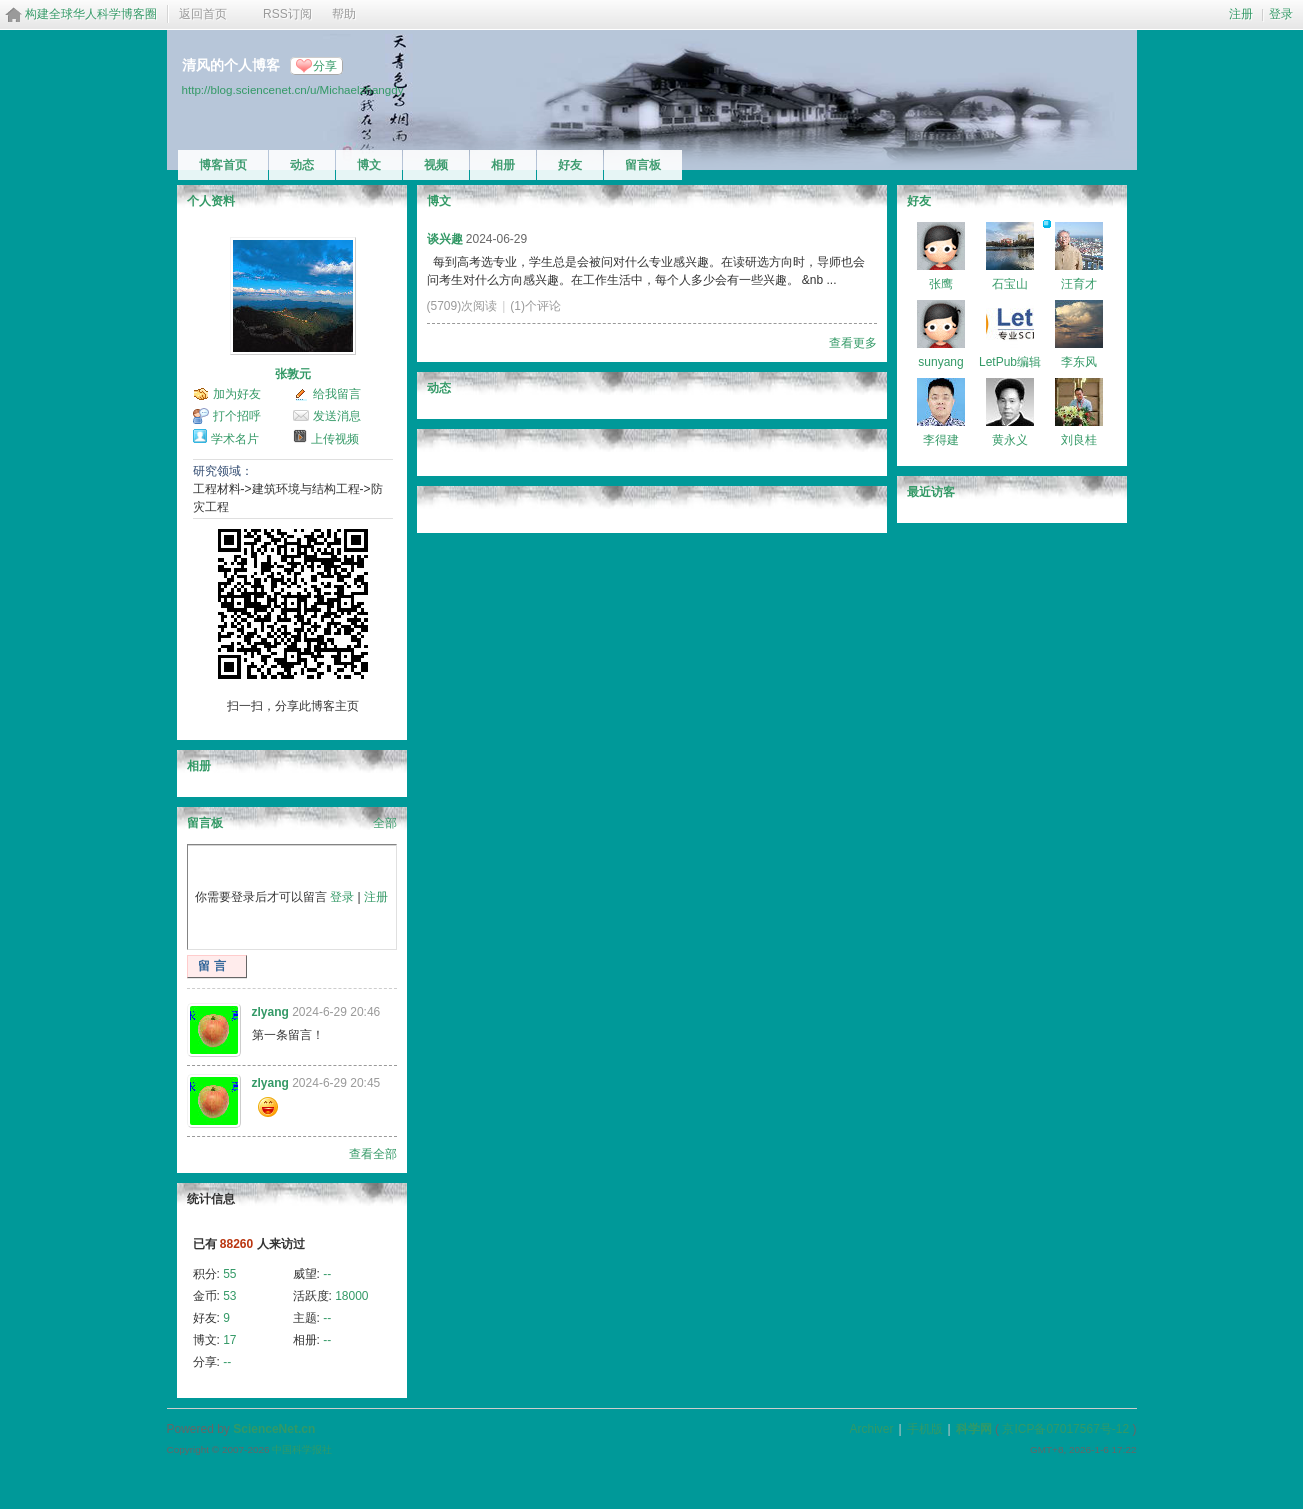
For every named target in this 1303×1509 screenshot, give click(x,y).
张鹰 (941, 284)
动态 (302, 165)
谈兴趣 (445, 239)
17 (229, 1340)
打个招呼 (237, 416)
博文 (369, 165)
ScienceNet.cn (274, 1429)
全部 (385, 823)
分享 (325, 66)
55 (229, 1274)
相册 (503, 165)
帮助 (344, 14)
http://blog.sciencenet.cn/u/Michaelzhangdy (293, 89)
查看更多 (853, 343)
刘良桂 (1079, 440)
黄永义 (1010, 440)
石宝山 (1010, 284)
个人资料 (211, 201)
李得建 (941, 440)
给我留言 (337, 394)
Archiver (871, 1429)
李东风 (1079, 362)
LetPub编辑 (1010, 362)
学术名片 (235, 439)
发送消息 (337, 416)
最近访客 (931, 492)
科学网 (974, 1429)
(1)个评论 (535, 306)
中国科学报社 (302, 1449)
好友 (570, 165)
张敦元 (293, 374)
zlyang (270, 1012)
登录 (1281, 14)
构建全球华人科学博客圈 (91, 14)
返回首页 (203, 14)
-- (327, 1274)
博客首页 (223, 165)
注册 (1241, 14)
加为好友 (237, 394)
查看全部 (373, 1154)
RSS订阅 (287, 14)
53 (229, 1296)
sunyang (940, 362)
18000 (351, 1296)
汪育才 (1079, 284)
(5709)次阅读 (462, 306)
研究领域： (223, 471)
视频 (436, 165)
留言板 (643, 165)
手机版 (925, 1429)
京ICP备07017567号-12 (1065, 1429)
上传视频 (335, 439)
